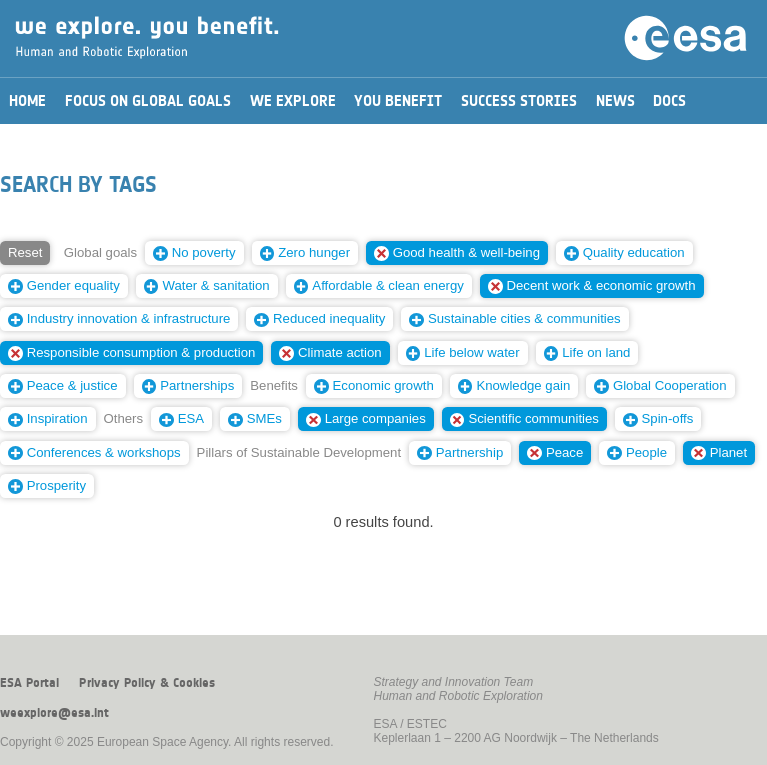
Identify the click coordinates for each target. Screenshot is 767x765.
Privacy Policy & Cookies (147, 683)
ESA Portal (29, 683)
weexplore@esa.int (54, 713)
